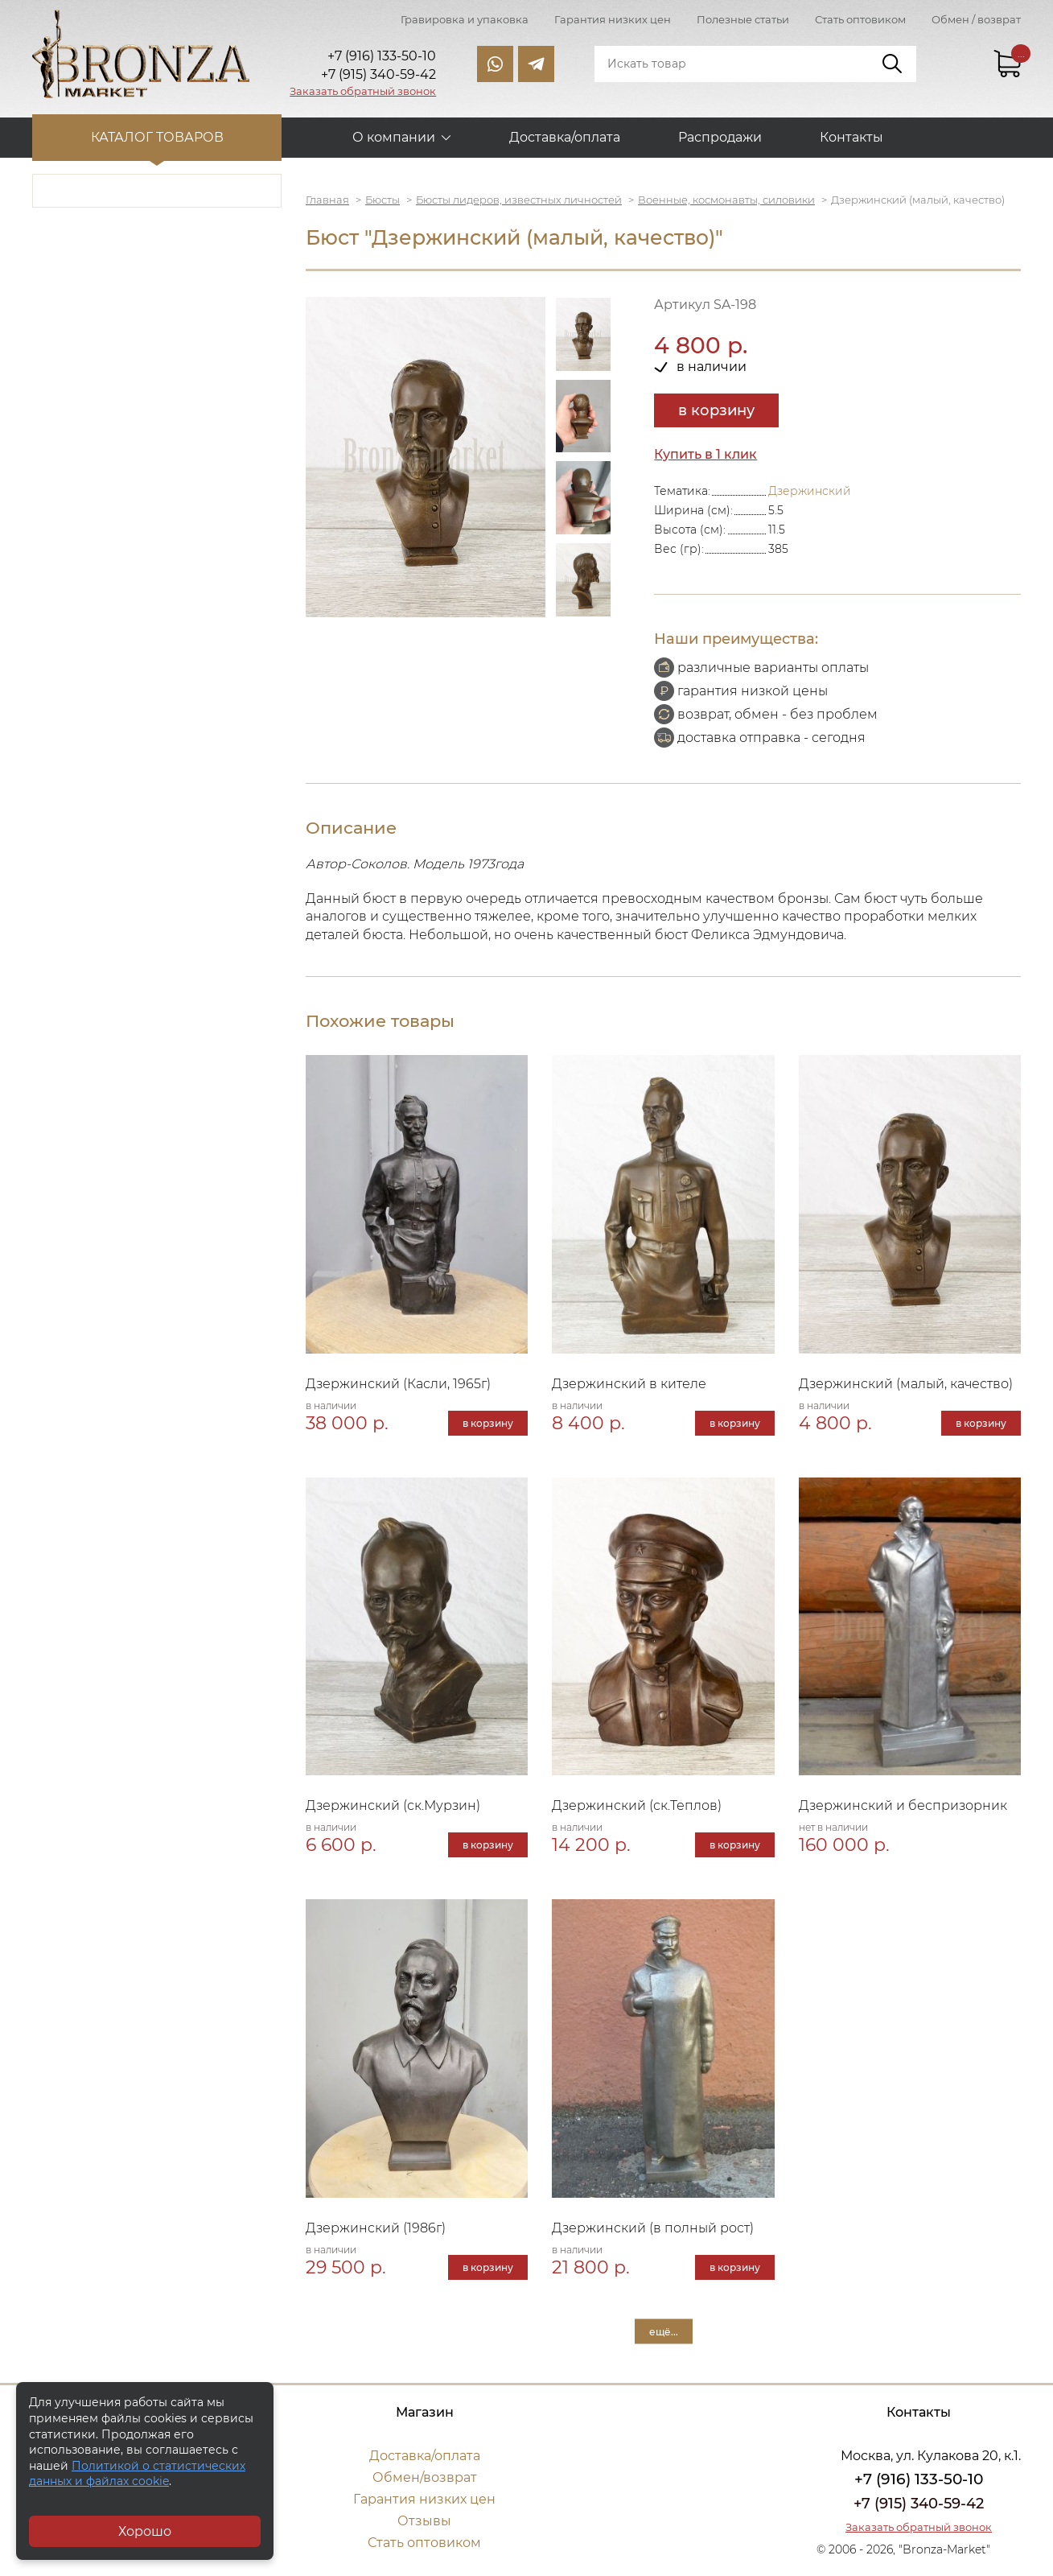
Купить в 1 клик (705, 454)
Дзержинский (809, 491)
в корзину (716, 410)
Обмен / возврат (976, 19)
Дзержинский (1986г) (376, 2228)
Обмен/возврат (424, 2477)
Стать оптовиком (860, 19)
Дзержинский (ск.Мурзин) (393, 1805)
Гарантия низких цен (612, 19)
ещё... (663, 2331)
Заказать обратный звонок (363, 90)
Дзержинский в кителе (629, 1383)
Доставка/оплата (564, 137)
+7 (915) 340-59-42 (919, 2503)
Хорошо (144, 2531)
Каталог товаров (157, 137)
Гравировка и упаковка (465, 19)
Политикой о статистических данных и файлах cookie (137, 2474)
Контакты (851, 137)
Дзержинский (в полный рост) (653, 2228)
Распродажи (720, 137)
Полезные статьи (743, 19)
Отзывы (424, 2521)
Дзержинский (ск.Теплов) (637, 1805)
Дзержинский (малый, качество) (906, 1383)
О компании (393, 137)
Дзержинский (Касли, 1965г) (398, 1383)
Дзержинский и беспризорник (903, 1805)
